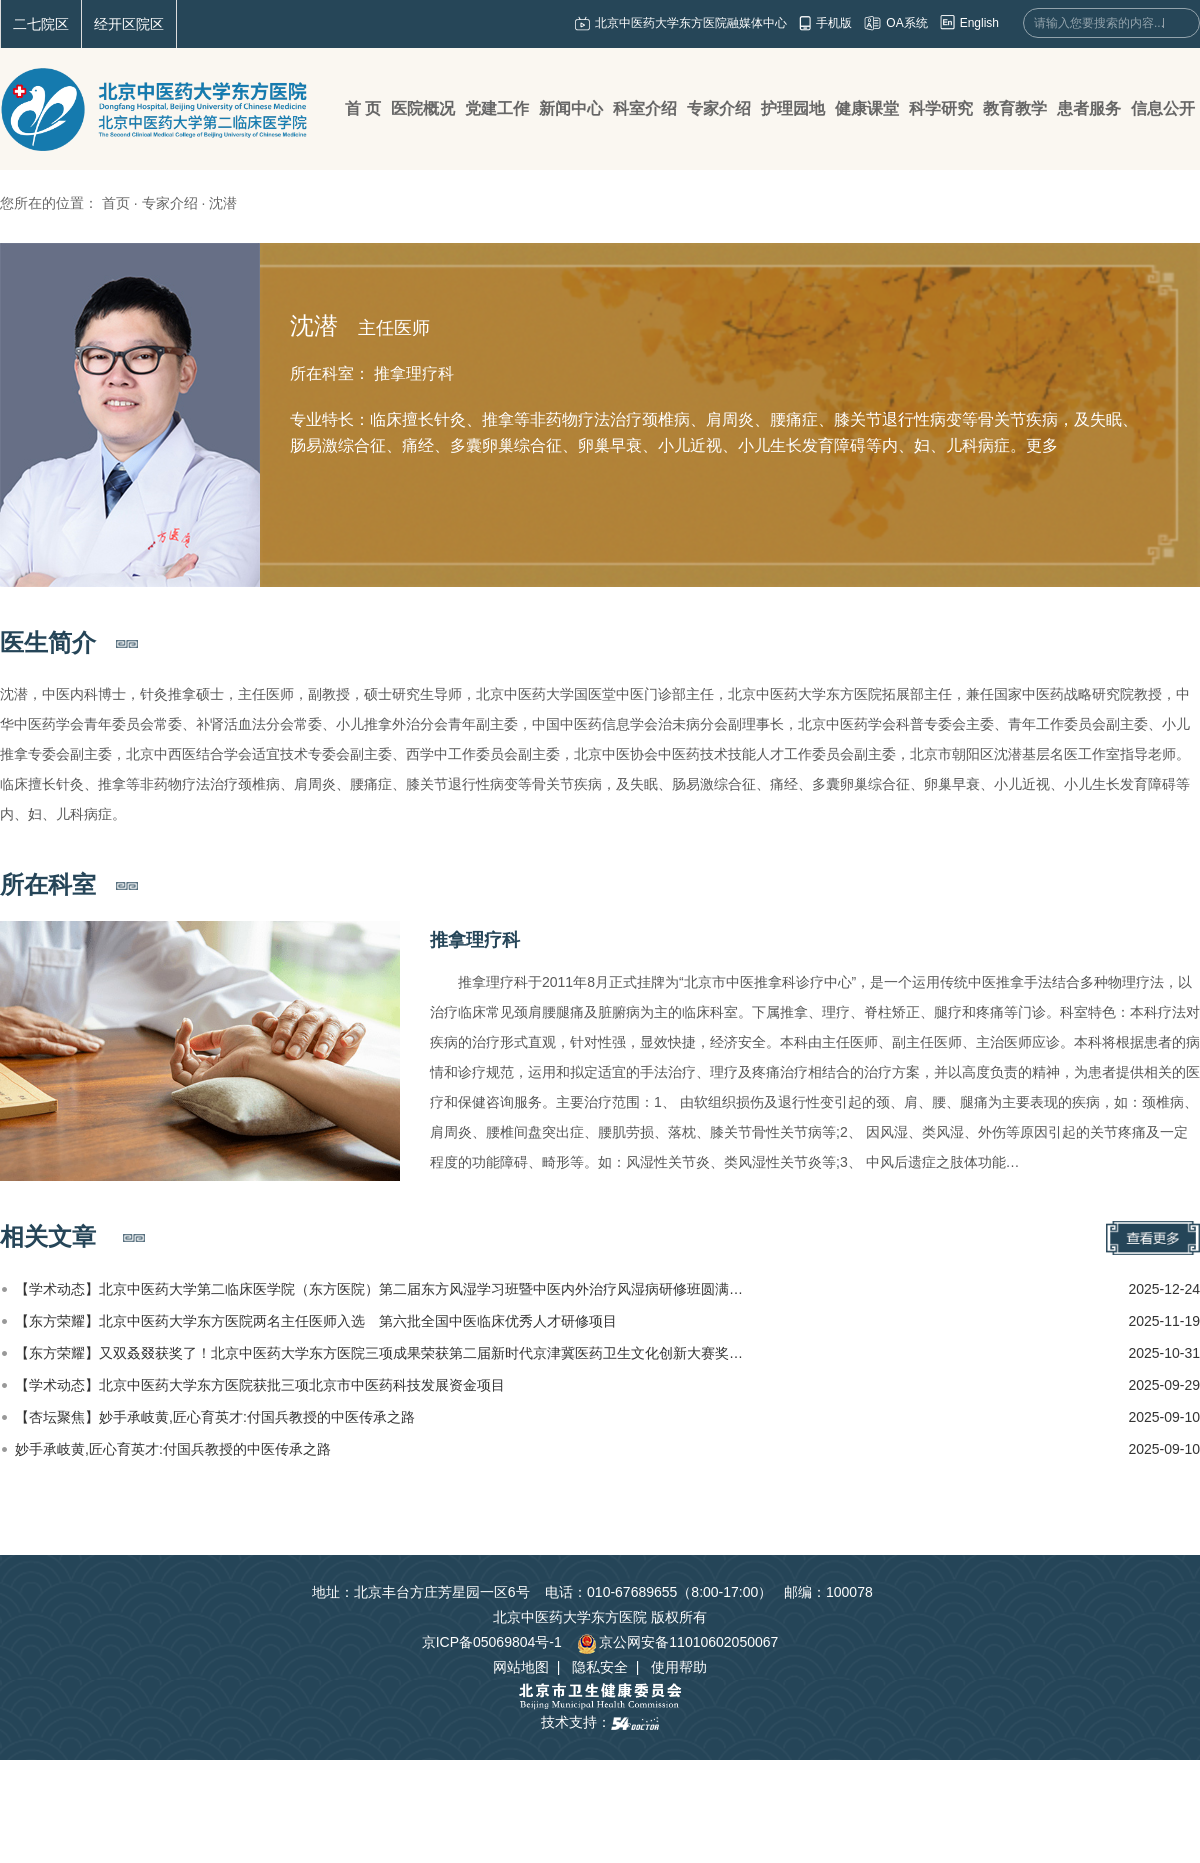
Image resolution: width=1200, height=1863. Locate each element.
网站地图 (521, 1667)
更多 (1042, 445)
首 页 (363, 108)
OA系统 (906, 23)
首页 (116, 203)
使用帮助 (679, 1667)
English (979, 23)
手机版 (834, 23)
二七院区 (41, 24)
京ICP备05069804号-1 (492, 1642)
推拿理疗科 (475, 940)
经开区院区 (129, 24)
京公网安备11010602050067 (677, 1642)
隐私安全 (600, 1667)
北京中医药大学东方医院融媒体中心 (691, 23)
